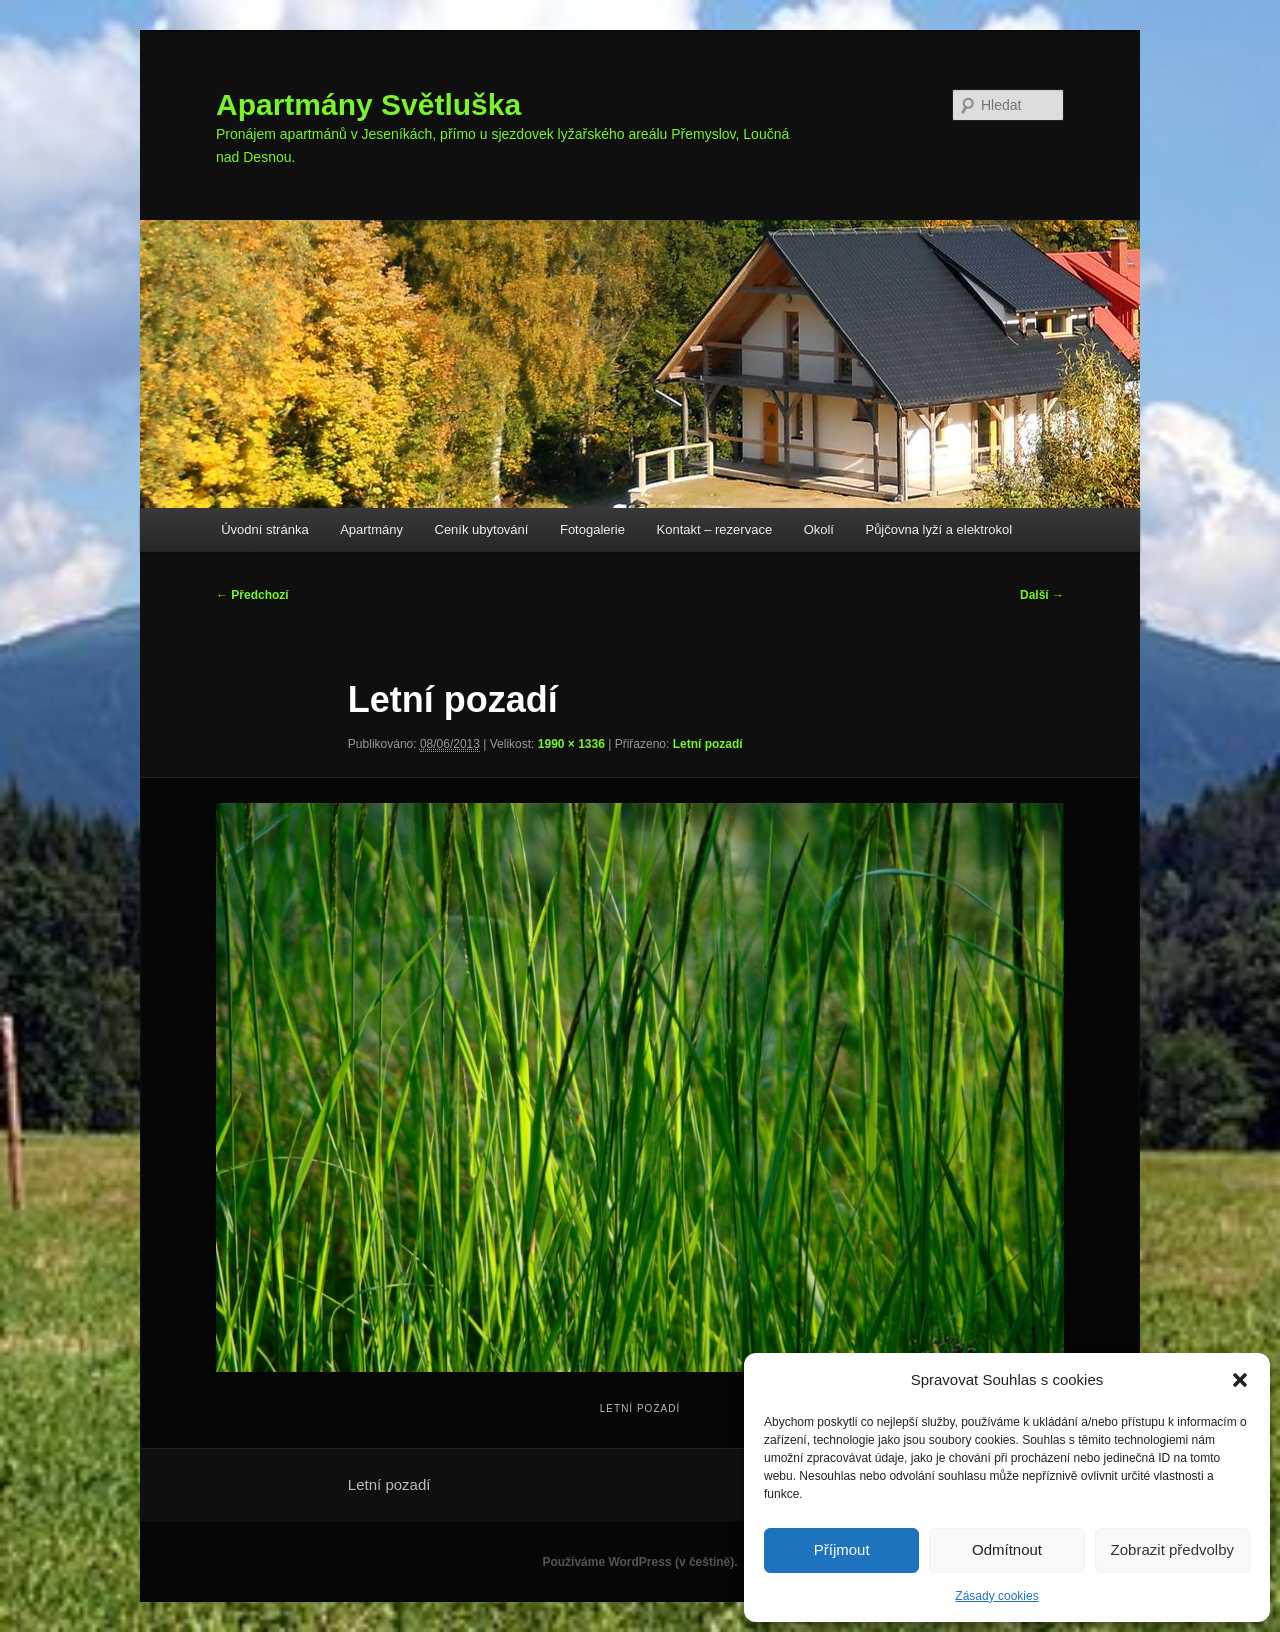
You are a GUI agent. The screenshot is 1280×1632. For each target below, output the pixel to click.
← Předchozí (252, 595)
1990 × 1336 (571, 744)
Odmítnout (1007, 1549)
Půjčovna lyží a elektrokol (938, 529)
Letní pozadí (708, 744)
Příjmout (842, 1549)
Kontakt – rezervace (715, 529)
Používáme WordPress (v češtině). (639, 1562)
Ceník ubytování (482, 529)
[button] (1240, 1380)
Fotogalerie (592, 529)
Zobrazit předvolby (1172, 1549)
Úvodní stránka (264, 529)
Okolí (819, 529)
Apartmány (371, 529)
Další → (1042, 595)
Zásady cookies (996, 1596)
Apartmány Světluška (368, 104)
